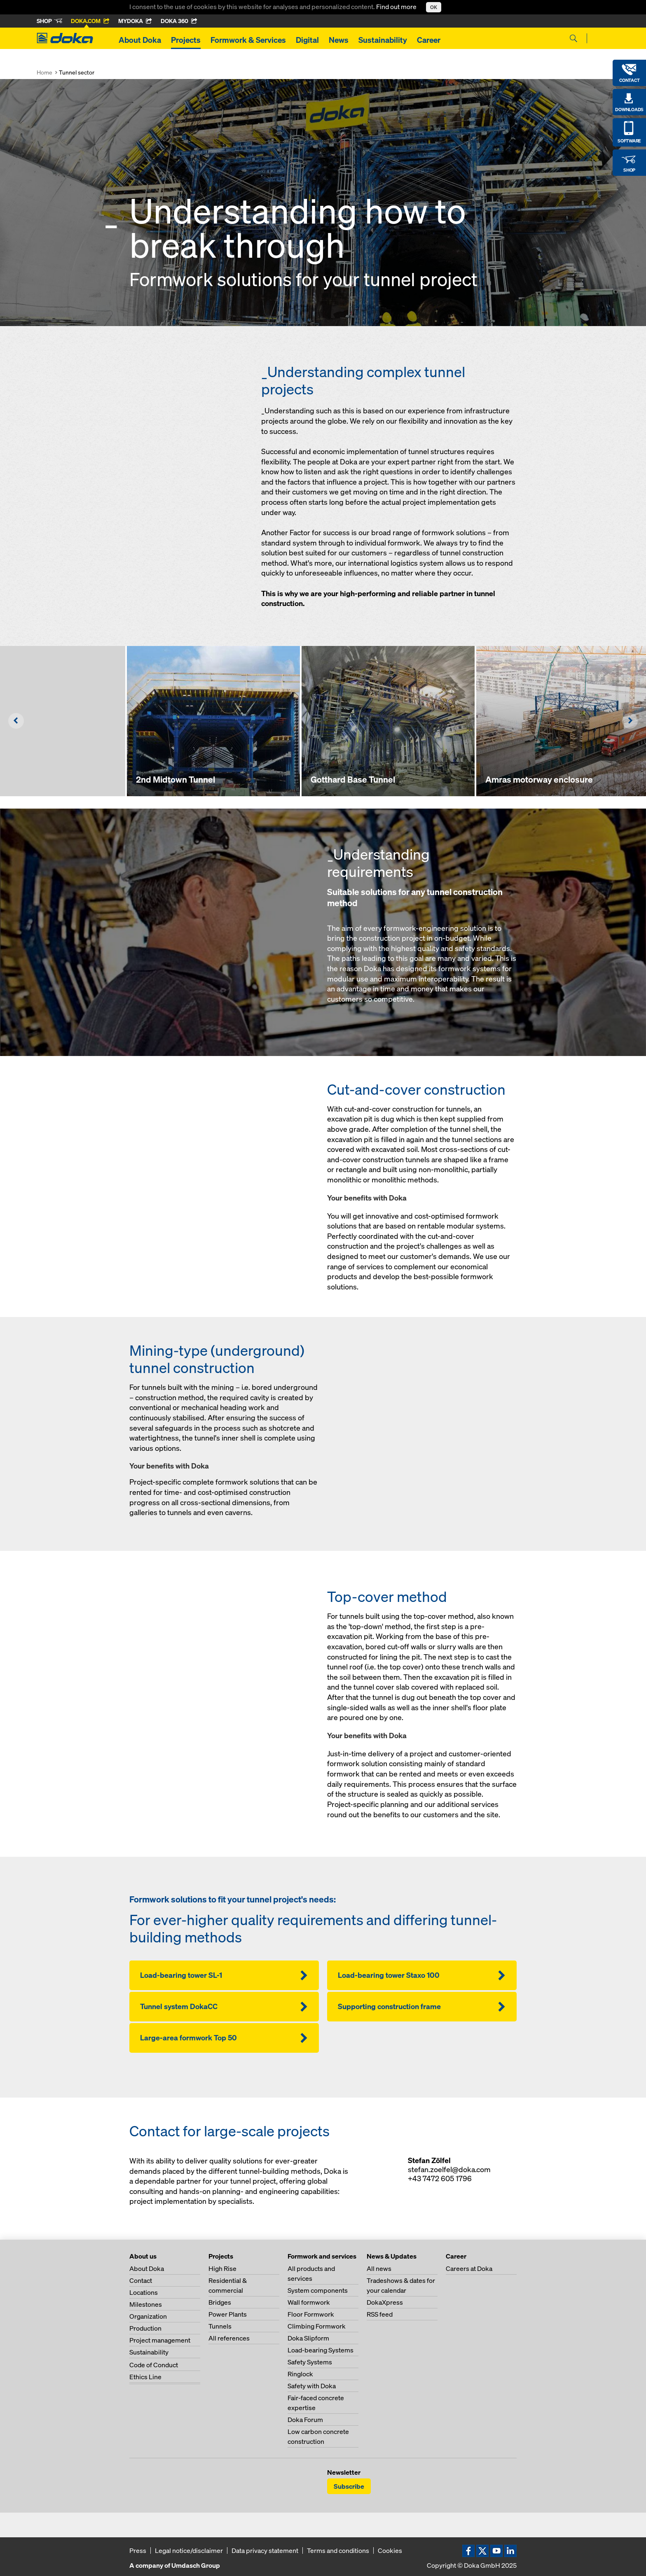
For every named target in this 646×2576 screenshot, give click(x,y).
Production (145, 2328)
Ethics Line (145, 2376)
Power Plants (227, 2314)
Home (44, 72)
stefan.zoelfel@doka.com (449, 2169)
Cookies (390, 2550)
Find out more (397, 6)
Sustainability (382, 40)
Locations (143, 2292)
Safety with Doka (312, 2385)
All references (229, 2338)
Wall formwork (309, 2302)
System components (318, 2290)
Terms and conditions (338, 2550)
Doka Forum (305, 2419)
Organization (148, 2316)
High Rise (222, 2268)
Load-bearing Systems (320, 2350)
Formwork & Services (248, 40)
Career (428, 40)
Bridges (219, 2302)
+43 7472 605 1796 (440, 2178)
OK (433, 7)
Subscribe (349, 2486)
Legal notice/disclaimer (189, 2550)
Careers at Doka (469, 2268)
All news (379, 2268)
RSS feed (380, 2314)
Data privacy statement (265, 2550)
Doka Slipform (308, 2338)
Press (137, 2550)
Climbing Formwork (317, 2326)
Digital (307, 40)
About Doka (140, 40)
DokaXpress (385, 2302)
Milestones (145, 2304)
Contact (140, 2280)
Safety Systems (310, 2361)
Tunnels (220, 2326)
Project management (159, 2340)
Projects (186, 40)
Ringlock (300, 2373)
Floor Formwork (311, 2314)
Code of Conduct (153, 2364)
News (339, 40)
